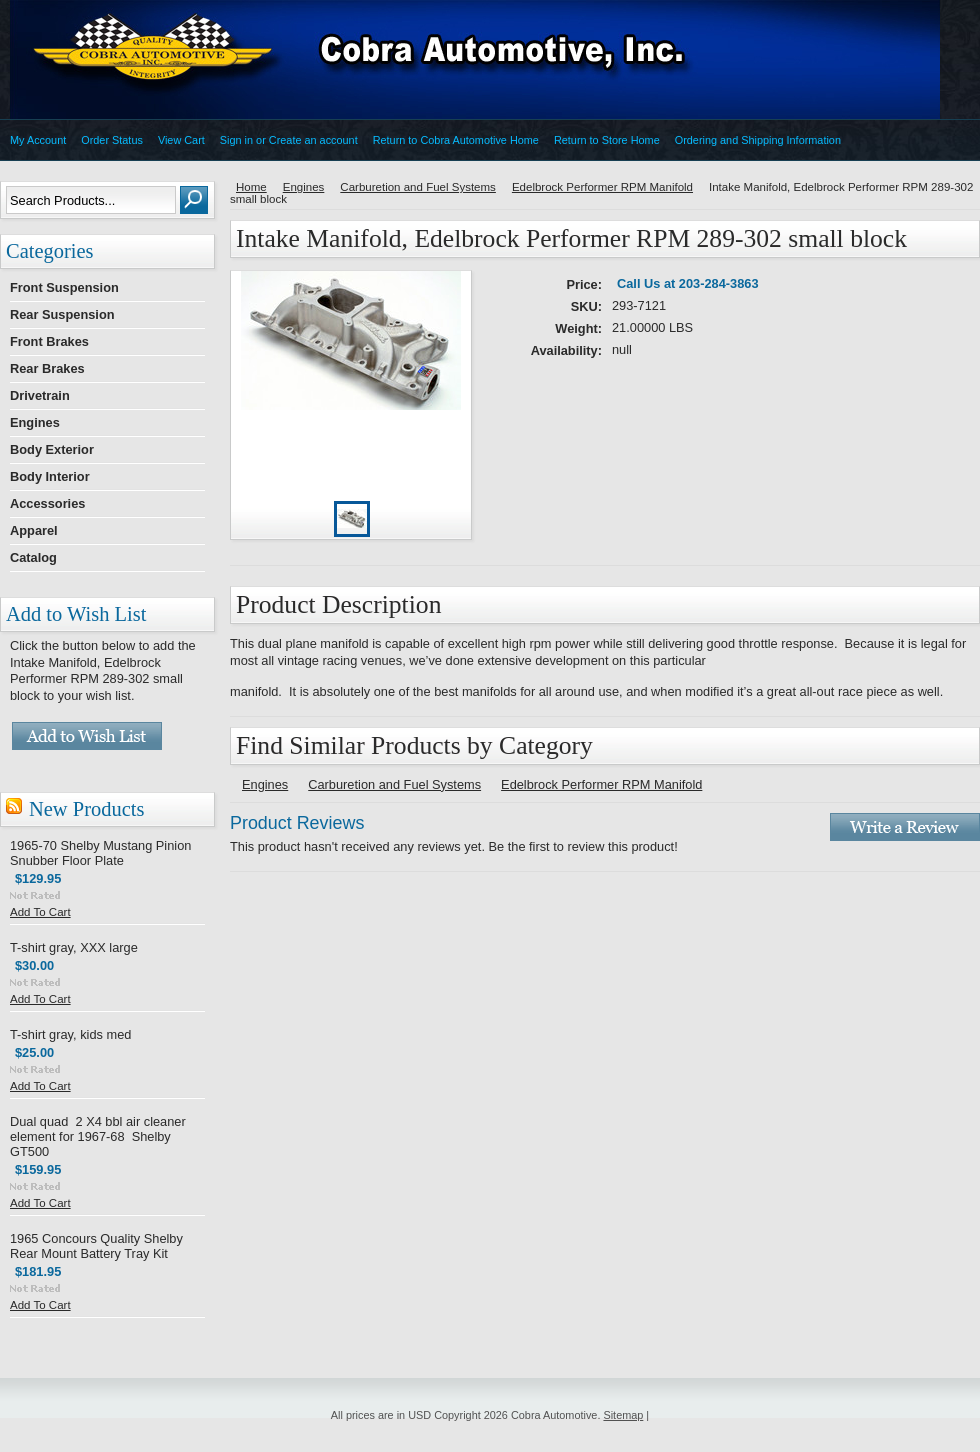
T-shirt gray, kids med (70, 1034)
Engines (35, 422)
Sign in (236, 140)
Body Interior (50, 476)
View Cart (181, 140)
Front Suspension (64, 287)
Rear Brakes (47, 368)
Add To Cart (40, 912)
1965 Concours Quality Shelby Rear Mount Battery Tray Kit (96, 1246)
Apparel (34, 530)
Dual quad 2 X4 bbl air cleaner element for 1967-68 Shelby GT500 (98, 1136)
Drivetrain (40, 395)
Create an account (313, 140)
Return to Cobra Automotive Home (456, 140)
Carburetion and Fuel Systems (418, 187)
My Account (38, 140)
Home (251, 187)
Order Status (112, 140)
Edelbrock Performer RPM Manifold (602, 187)
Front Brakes (49, 341)
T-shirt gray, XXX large (74, 947)
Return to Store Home (607, 140)
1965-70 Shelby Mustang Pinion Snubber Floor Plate (100, 853)
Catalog (33, 557)
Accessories (47, 503)
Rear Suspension (62, 314)
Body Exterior (52, 449)
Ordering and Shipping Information (758, 140)
